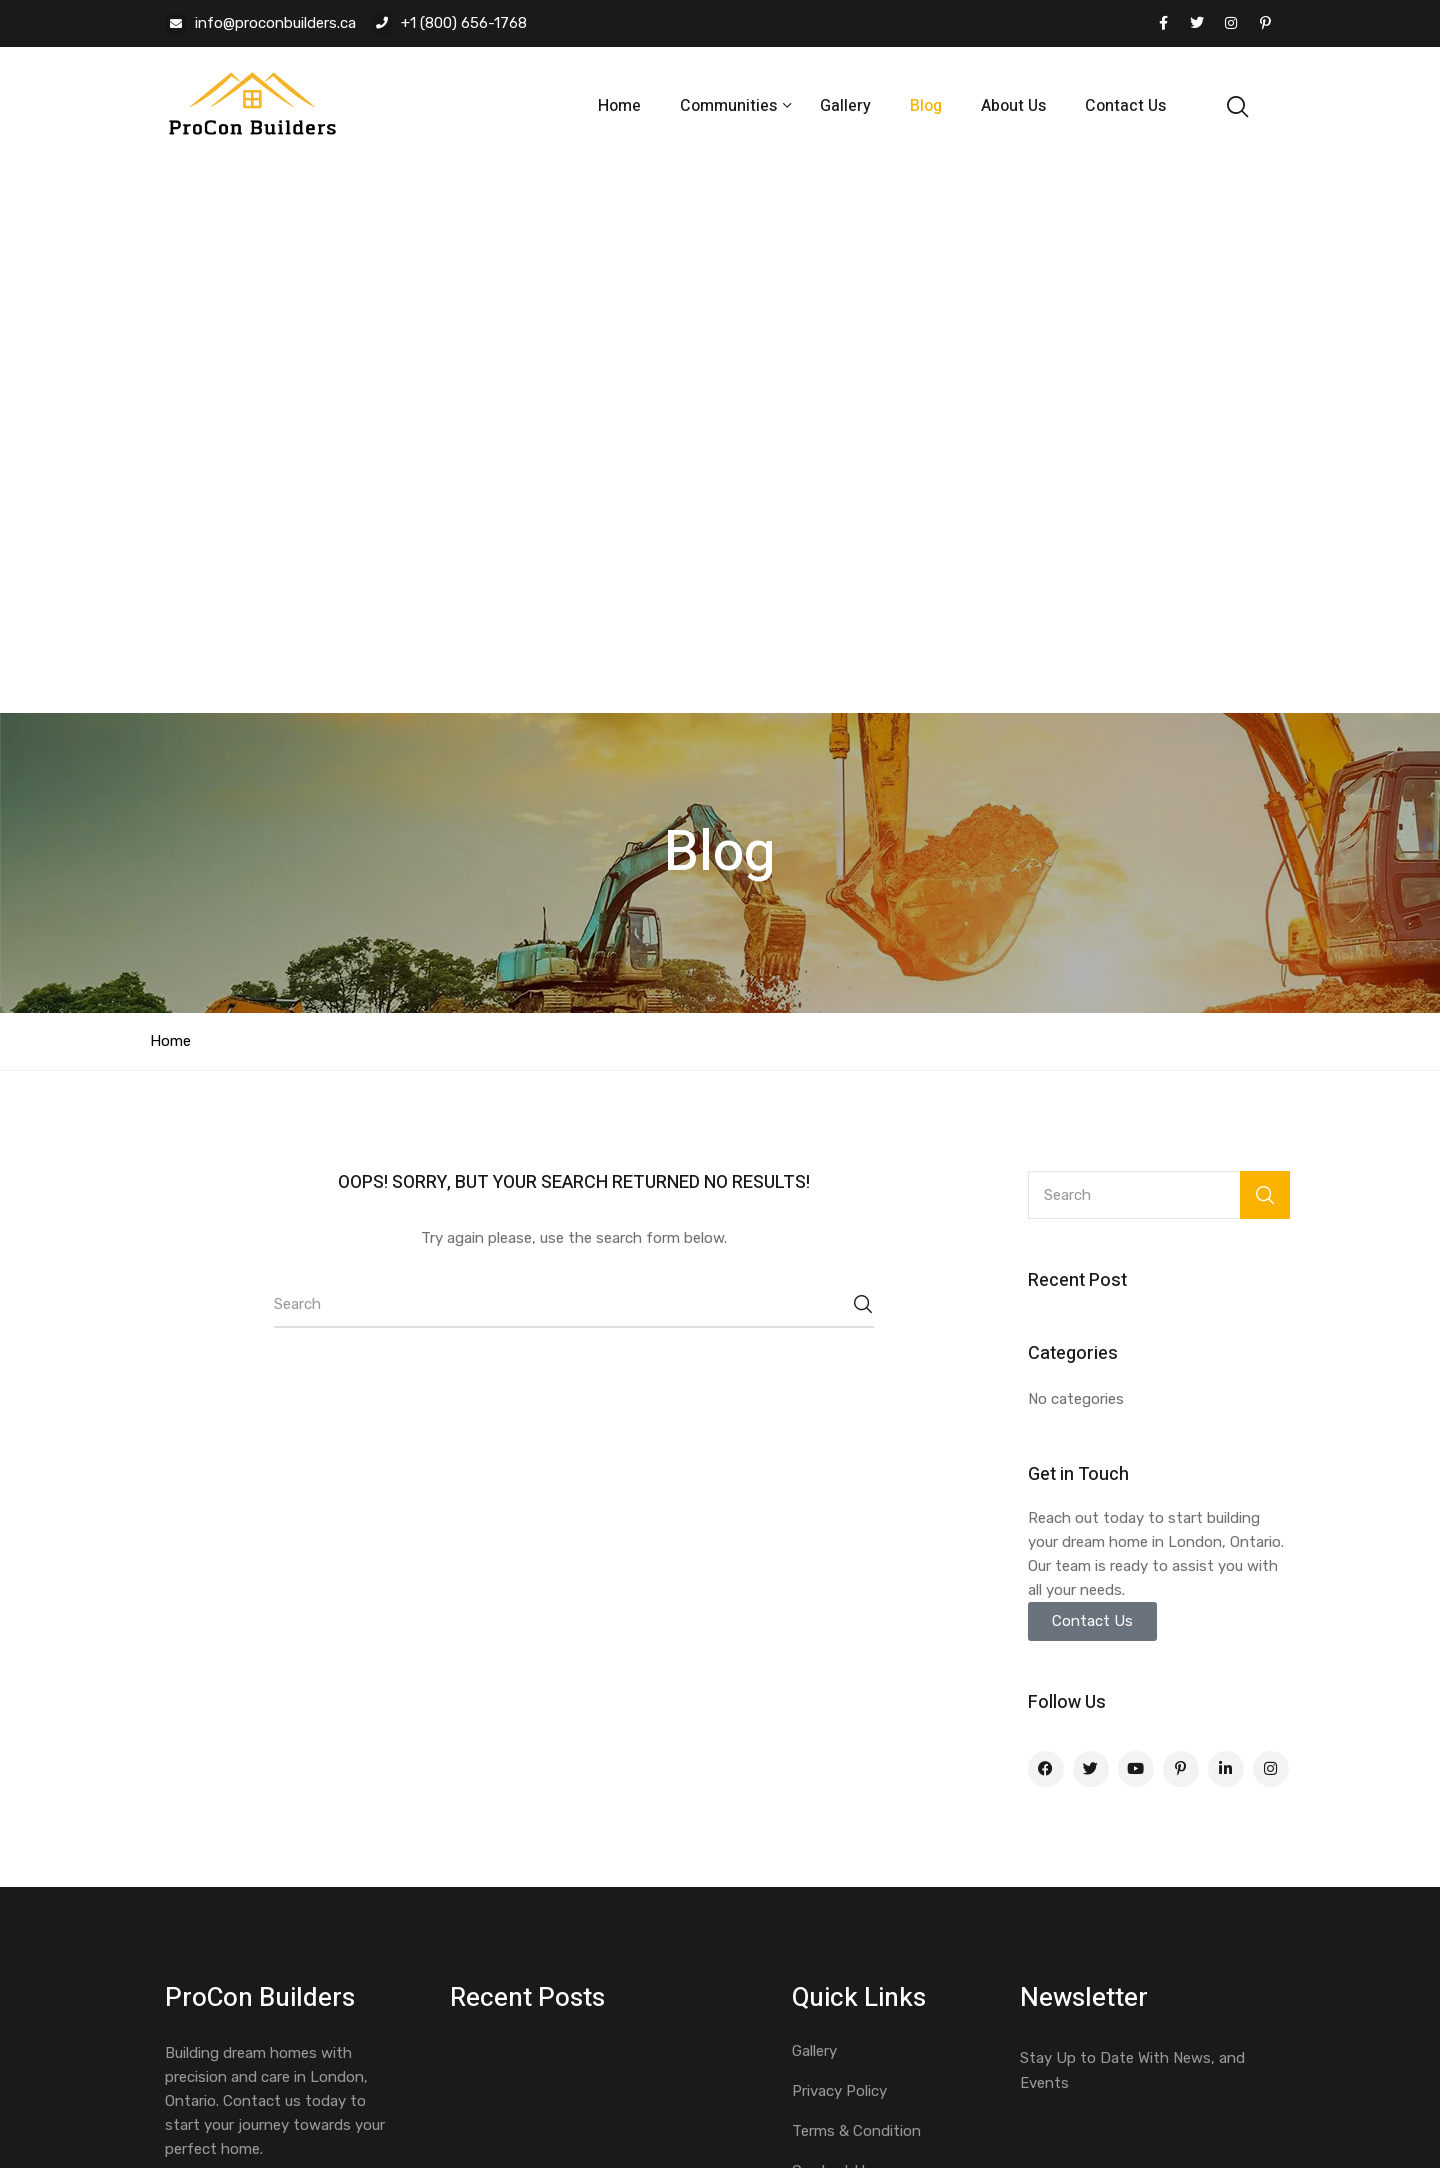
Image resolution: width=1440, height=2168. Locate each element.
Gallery (845, 106)
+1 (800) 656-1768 (464, 23)
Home (619, 106)
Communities (730, 106)
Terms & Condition (856, 1583)
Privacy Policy (839, 1543)
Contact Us (1125, 106)
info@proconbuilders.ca (275, 23)
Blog (926, 106)
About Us (1013, 106)
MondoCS (568, 2081)
